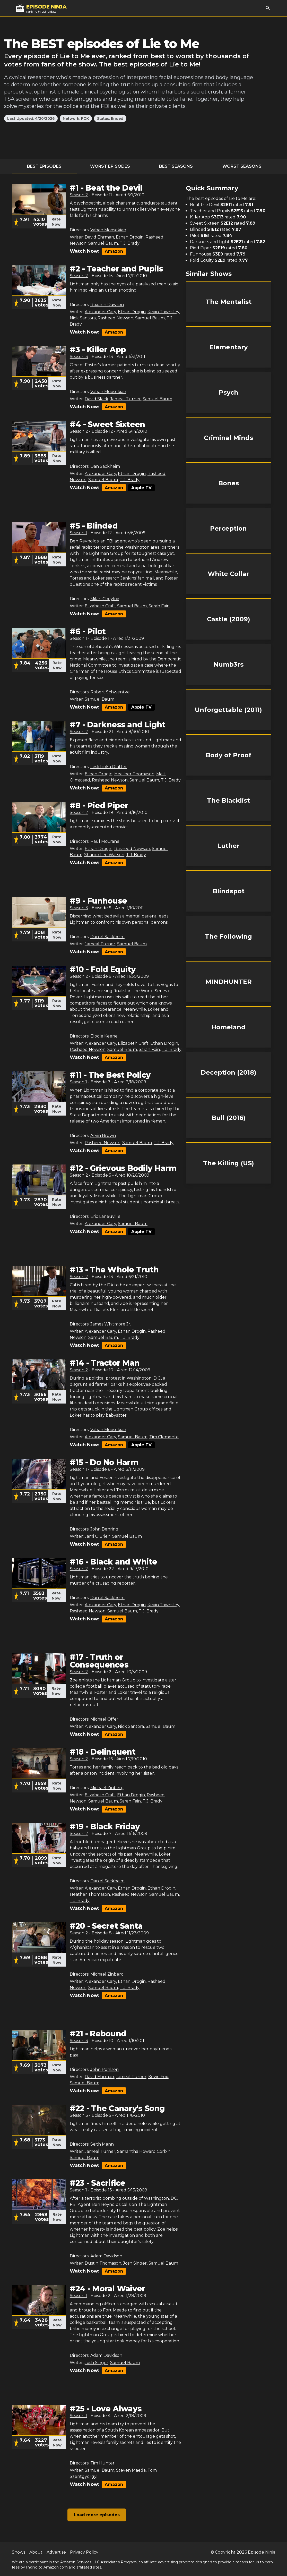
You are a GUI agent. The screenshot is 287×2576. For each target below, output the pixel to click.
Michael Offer (104, 1719)
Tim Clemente (164, 1436)
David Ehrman (99, 237)
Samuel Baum (103, 243)
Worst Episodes (110, 166)
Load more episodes (97, 2514)
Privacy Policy (84, 2552)
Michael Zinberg (107, 1787)
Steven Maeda (131, 2470)
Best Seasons (176, 166)
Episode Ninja (261, 2552)
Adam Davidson (106, 2256)
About (35, 2552)
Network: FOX (76, 118)
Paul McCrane (104, 841)
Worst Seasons (242, 166)
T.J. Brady (130, 243)
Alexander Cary (100, 311)
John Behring (104, 1529)
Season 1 (78, 532)
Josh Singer (135, 2263)
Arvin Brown (103, 1135)
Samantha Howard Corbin (143, 2151)
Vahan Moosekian (108, 229)
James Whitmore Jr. (110, 1324)
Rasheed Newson (115, 318)
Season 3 (79, 356)
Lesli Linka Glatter (108, 766)
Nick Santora (83, 318)
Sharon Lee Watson (104, 854)
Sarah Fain (159, 605)
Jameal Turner (125, 398)
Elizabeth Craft (100, 605)
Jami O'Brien (97, 1536)
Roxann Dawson (107, 304)
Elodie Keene (104, 1036)
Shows (18, 2552)
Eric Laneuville (105, 1216)
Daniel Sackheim (107, 936)
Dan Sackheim (105, 466)
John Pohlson (104, 2069)
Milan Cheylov (104, 598)
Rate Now (56, 222)
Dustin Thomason (103, 2263)
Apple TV (141, 487)
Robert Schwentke (110, 692)
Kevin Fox (158, 2076)
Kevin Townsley (163, 311)
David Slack (96, 398)
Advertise (56, 2552)
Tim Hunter (102, 2463)
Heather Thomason (134, 773)
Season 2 (79, 194)
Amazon (114, 251)
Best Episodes (44, 166)
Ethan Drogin (130, 237)
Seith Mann (102, 2144)
